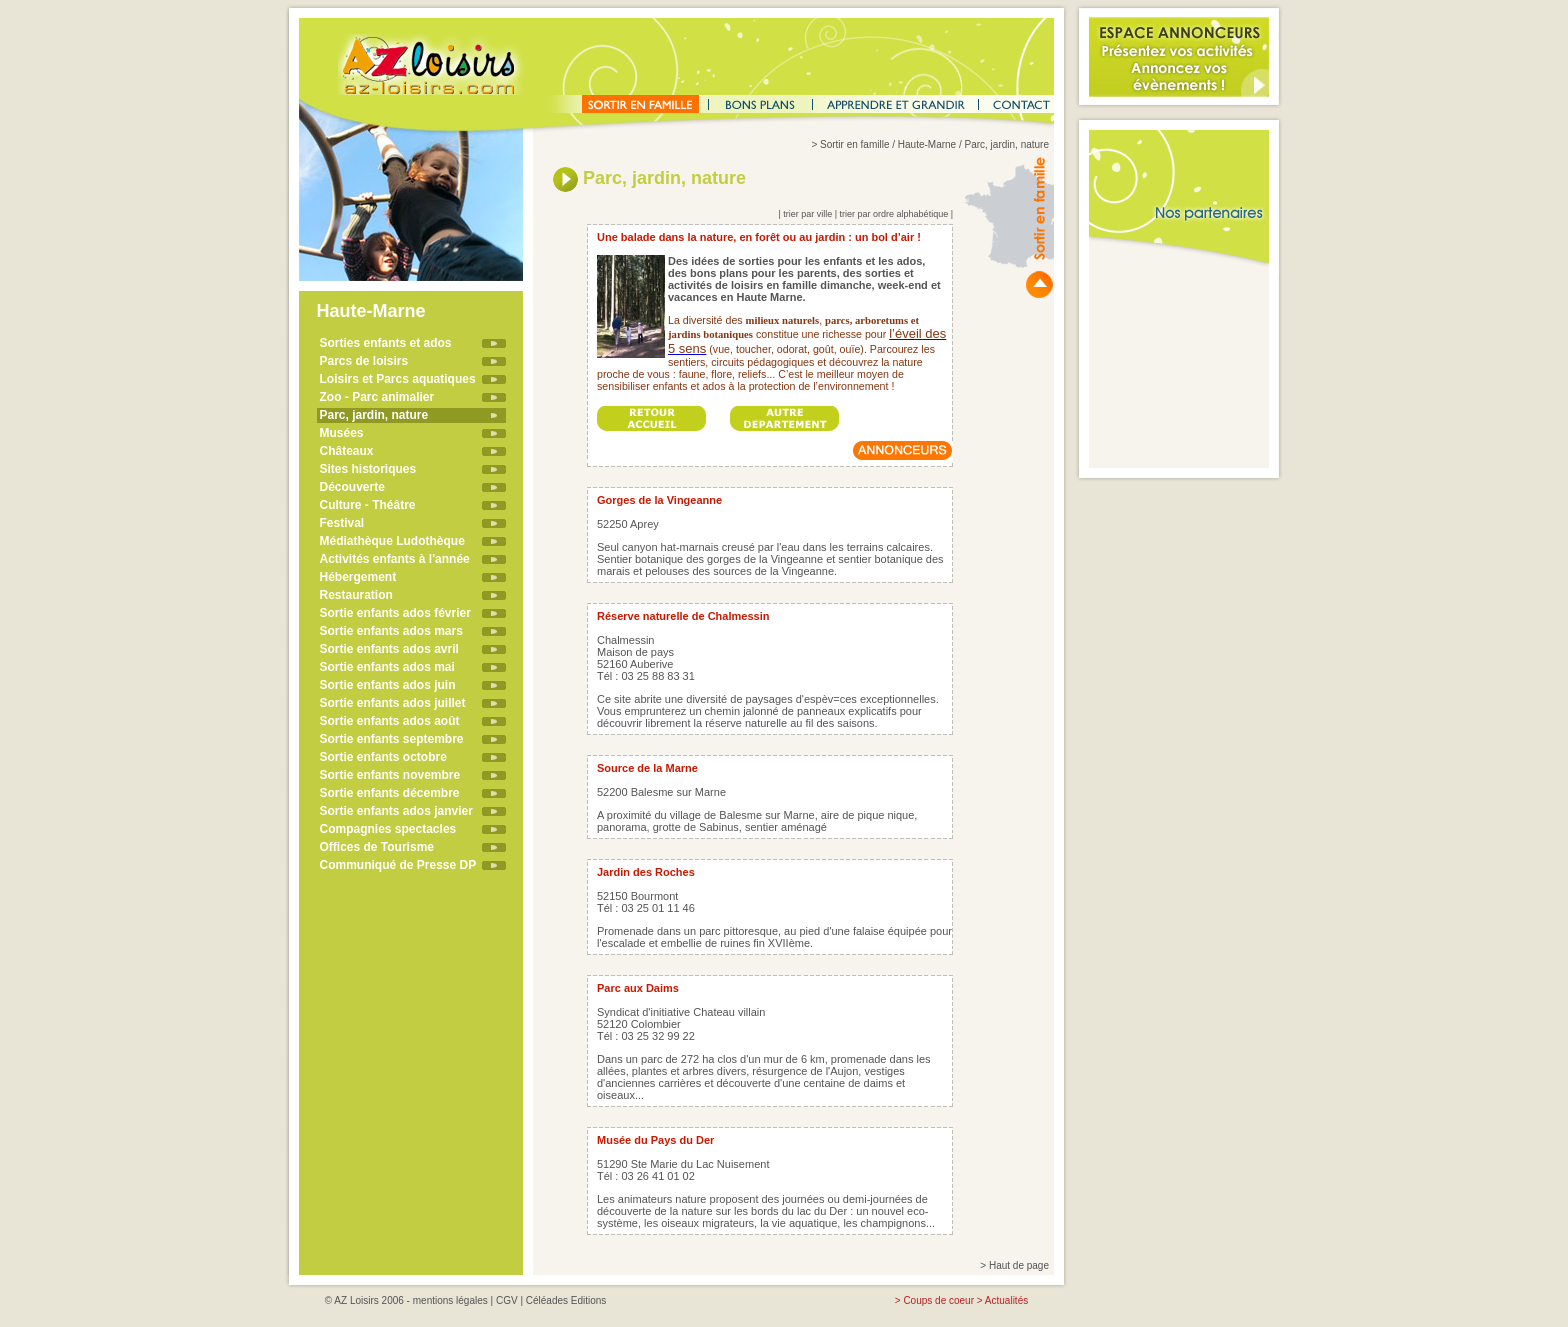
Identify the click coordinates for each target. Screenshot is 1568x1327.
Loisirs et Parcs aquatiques (398, 379)
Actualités (1006, 1300)
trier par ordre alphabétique (894, 214)
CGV (507, 1300)
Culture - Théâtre (368, 505)
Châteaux (347, 451)
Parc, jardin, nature (374, 415)
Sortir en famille (854, 144)
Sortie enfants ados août (390, 721)
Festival (342, 523)
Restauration (356, 595)
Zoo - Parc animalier (377, 397)
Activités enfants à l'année (395, 559)
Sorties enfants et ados (386, 343)
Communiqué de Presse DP (398, 865)
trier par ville (807, 214)
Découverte (352, 487)
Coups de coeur (938, 1300)
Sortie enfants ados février (395, 613)
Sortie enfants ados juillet (393, 703)
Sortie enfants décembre (390, 793)
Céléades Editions (566, 1300)
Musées (342, 433)
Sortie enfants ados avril (389, 649)
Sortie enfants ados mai (387, 667)
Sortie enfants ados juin (388, 685)
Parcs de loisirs (364, 361)
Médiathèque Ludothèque (392, 541)
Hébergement (358, 577)
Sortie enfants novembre (390, 775)
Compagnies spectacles (388, 829)
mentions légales (450, 1300)
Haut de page (1019, 1265)
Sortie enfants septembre (392, 739)
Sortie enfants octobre (383, 757)
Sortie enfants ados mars (391, 631)
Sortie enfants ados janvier (396, 811)
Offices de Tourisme (377, 847)
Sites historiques (368, 469)
